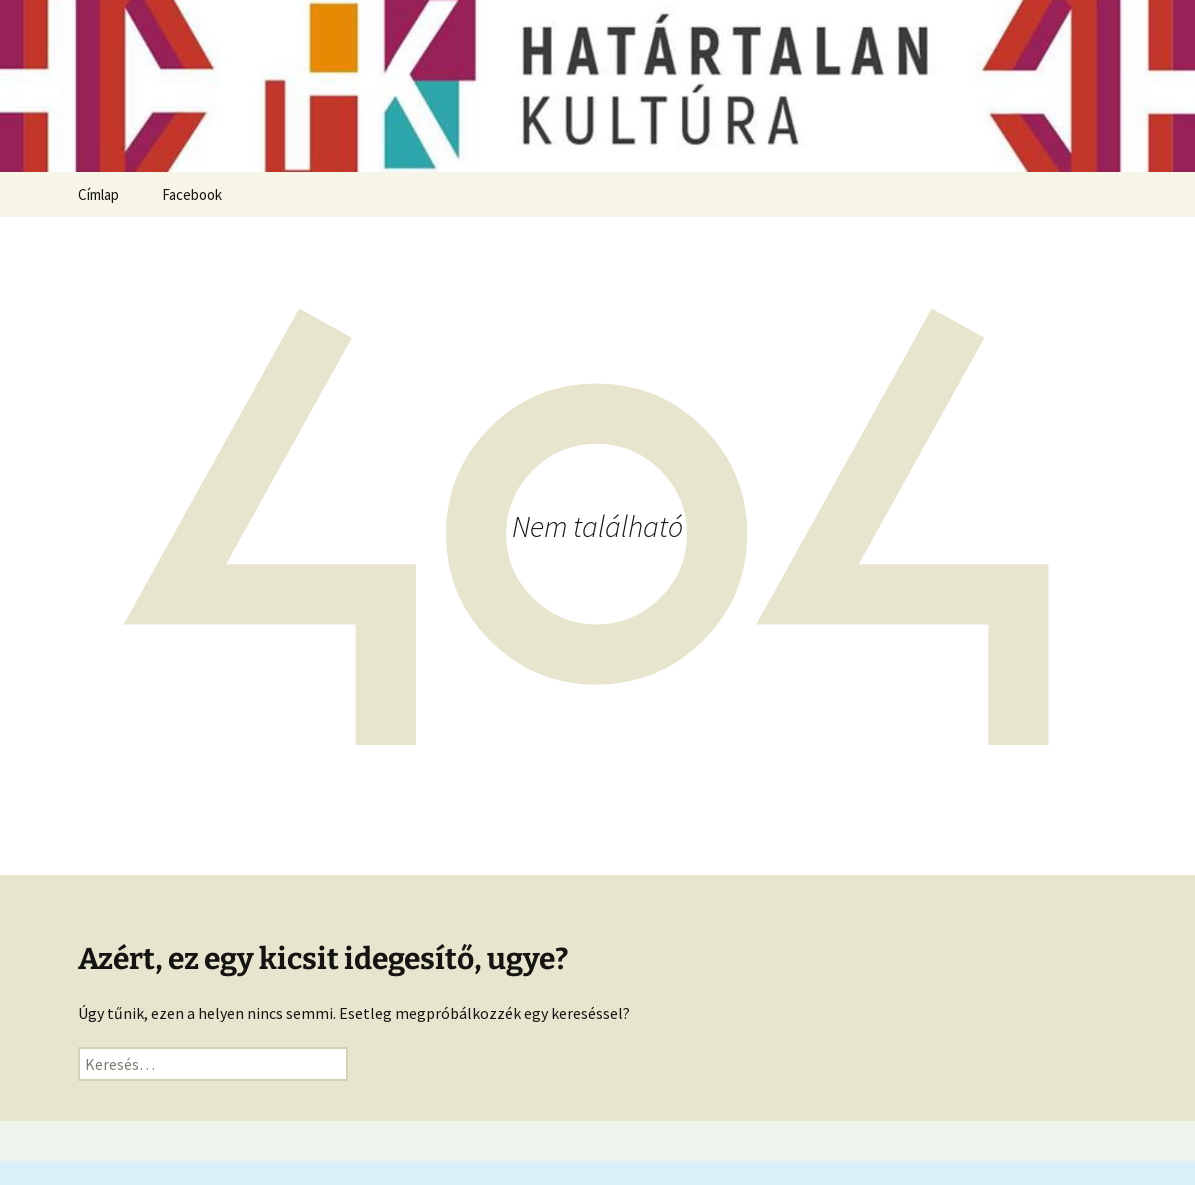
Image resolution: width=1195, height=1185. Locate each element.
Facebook (192, 194)
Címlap (98, 194)
